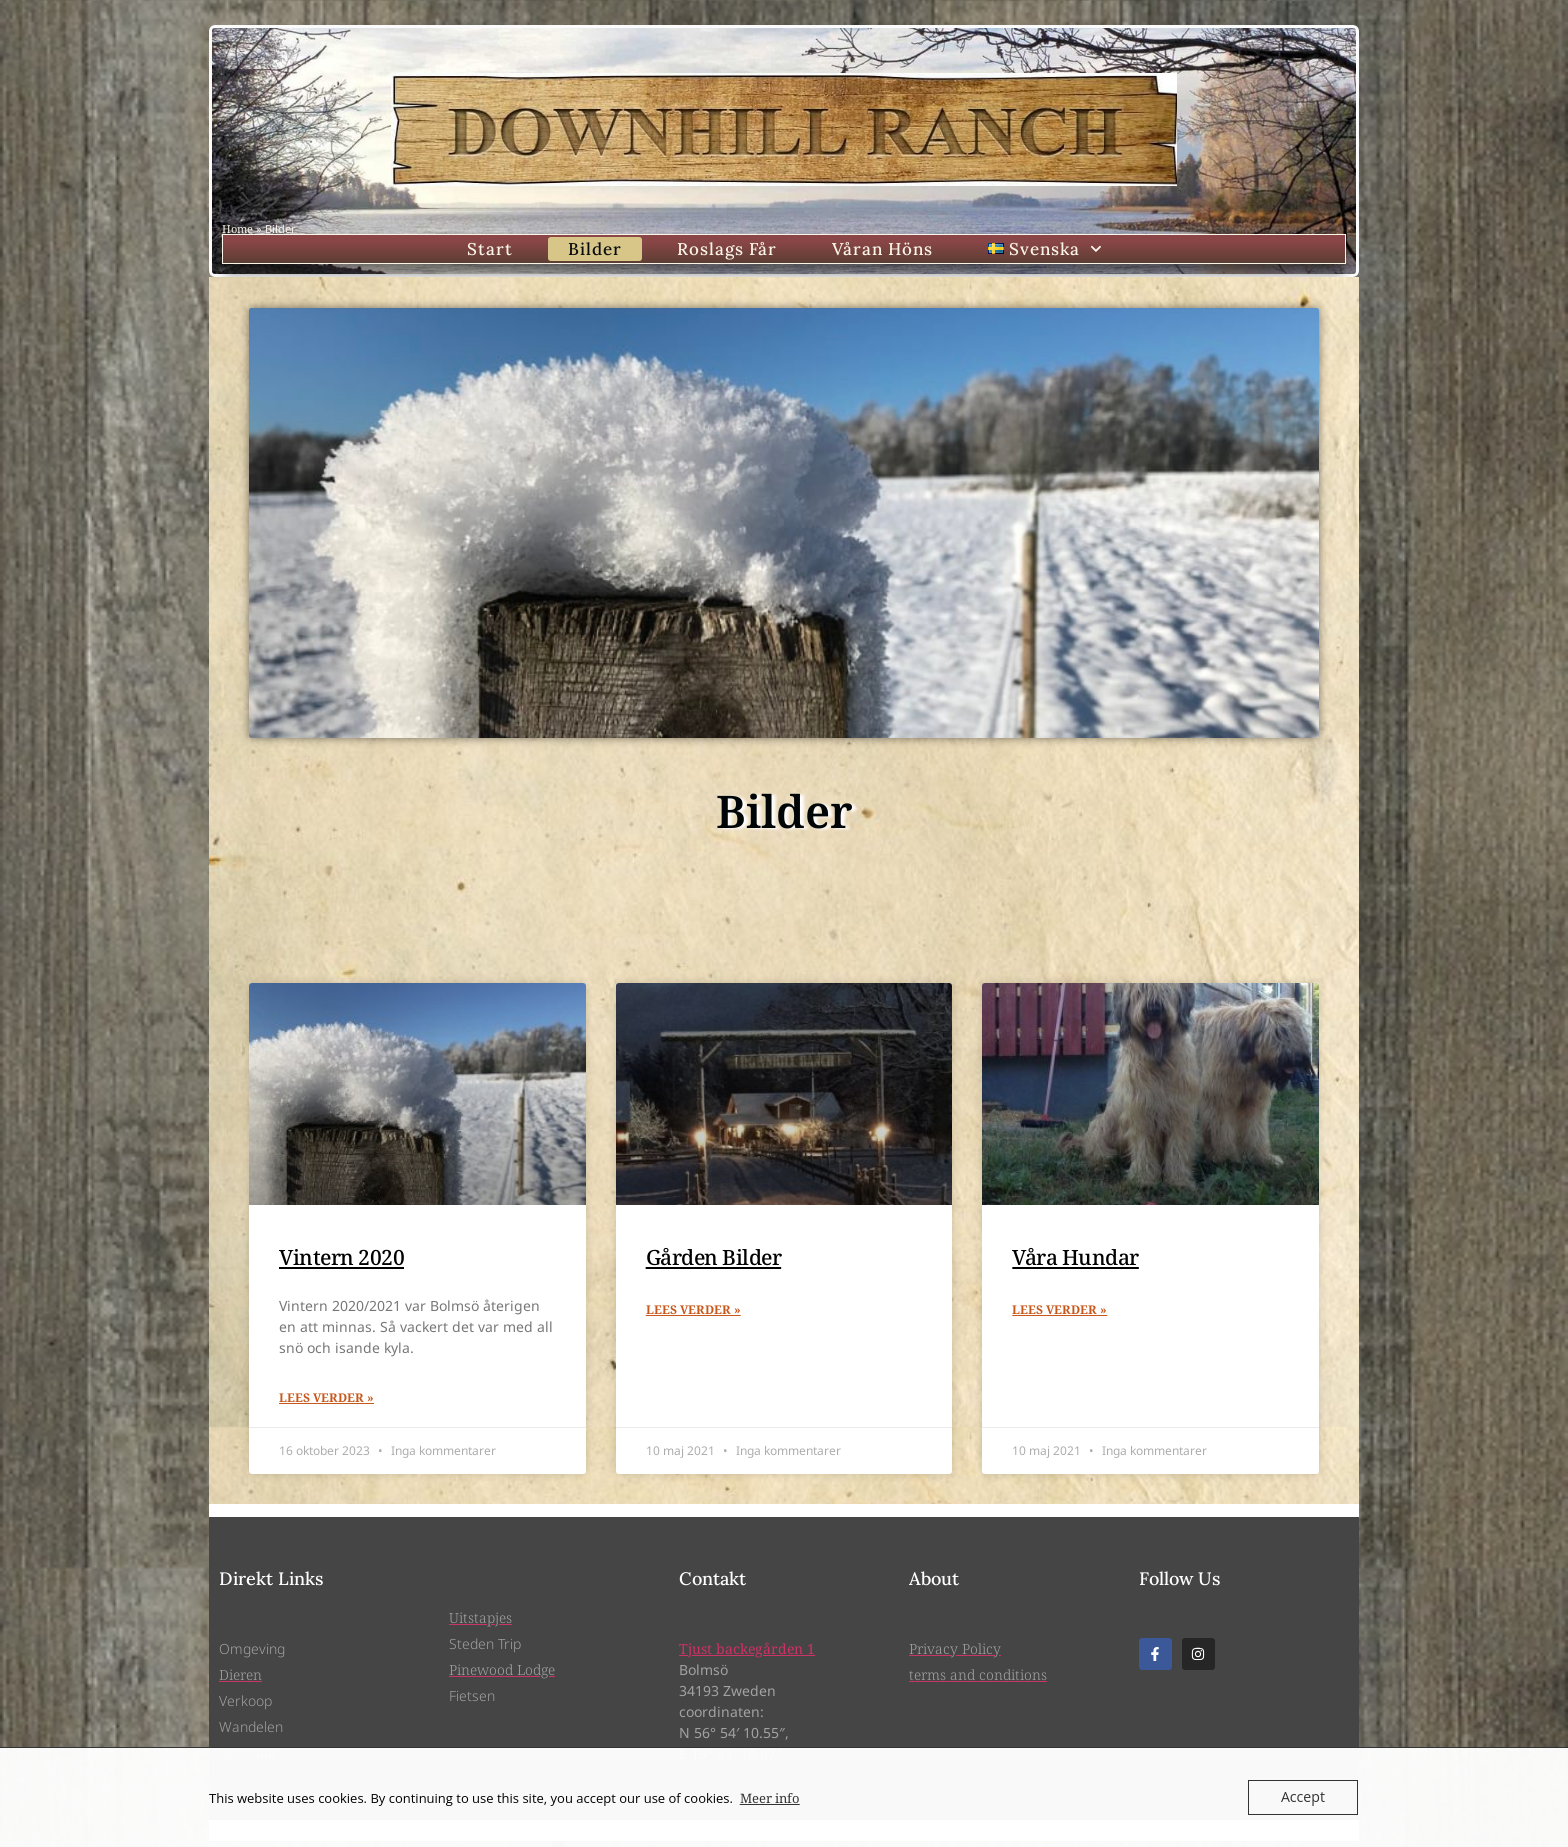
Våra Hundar (1075, 1261)
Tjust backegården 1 (747, 1654)
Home (237, 228)
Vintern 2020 (341, 1261)
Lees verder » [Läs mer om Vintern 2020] (326, 1403)
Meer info (770, 1798)
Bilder (595, 251)
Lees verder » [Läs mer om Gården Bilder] (693, 1315)
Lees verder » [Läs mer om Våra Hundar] (1059, 1315)
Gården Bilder (714, 1261)
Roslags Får (727, 251)
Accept (1304, 1797)
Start (490, 251)
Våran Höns (882, 251)
